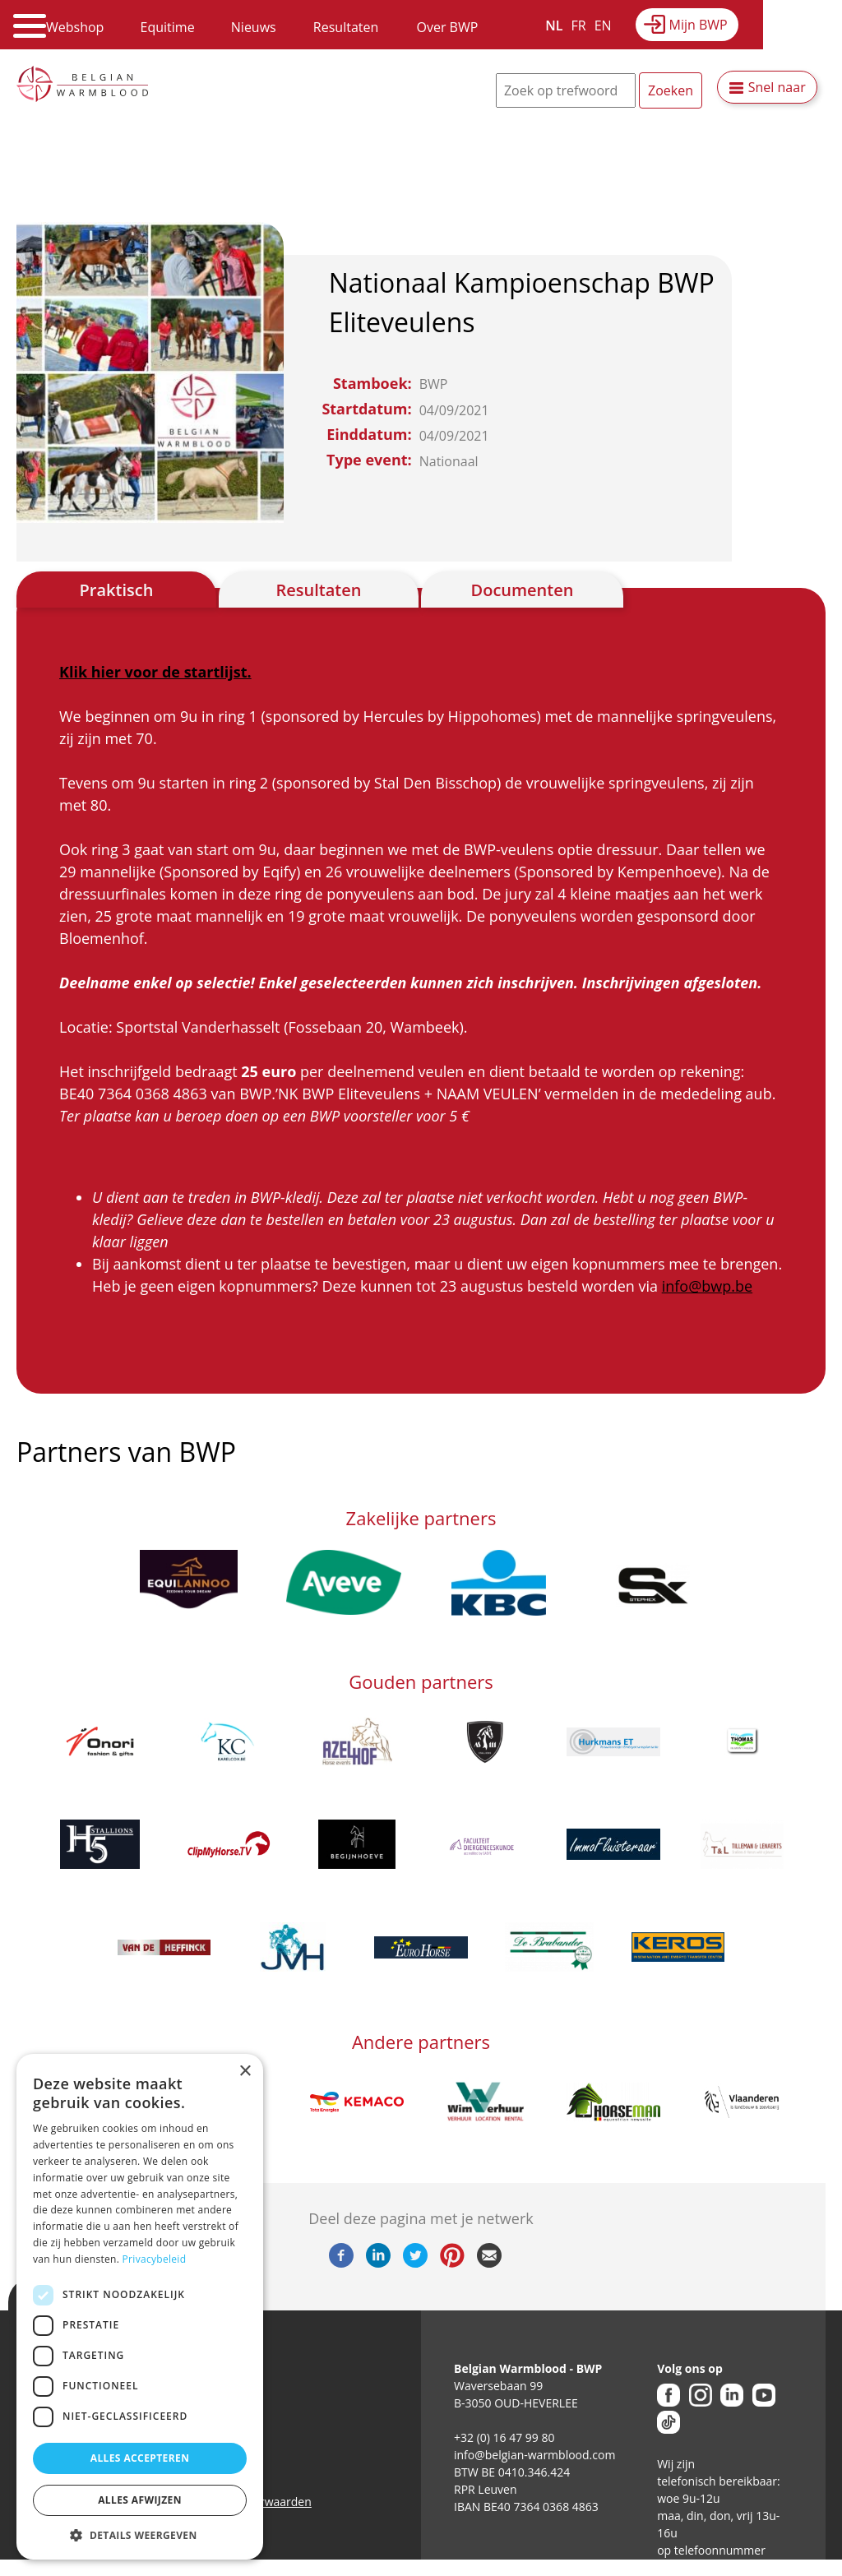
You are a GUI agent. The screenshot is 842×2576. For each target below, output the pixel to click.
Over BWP (447, 27)
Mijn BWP (698, 25)
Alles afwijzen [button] (140, 2500)
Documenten (522, 590)
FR (578, 25)
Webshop (75, 27)
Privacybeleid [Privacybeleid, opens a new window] (155, 2259)
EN (603, 25)
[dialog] (139, 2307)
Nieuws (253, 27)
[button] (140, 2535)
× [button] (244, 2071)
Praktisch (117, 590)
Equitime (168, 27)
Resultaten (345, 27)
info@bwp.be (707, 1286)
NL (553, 25)
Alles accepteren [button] (140, 2458)
